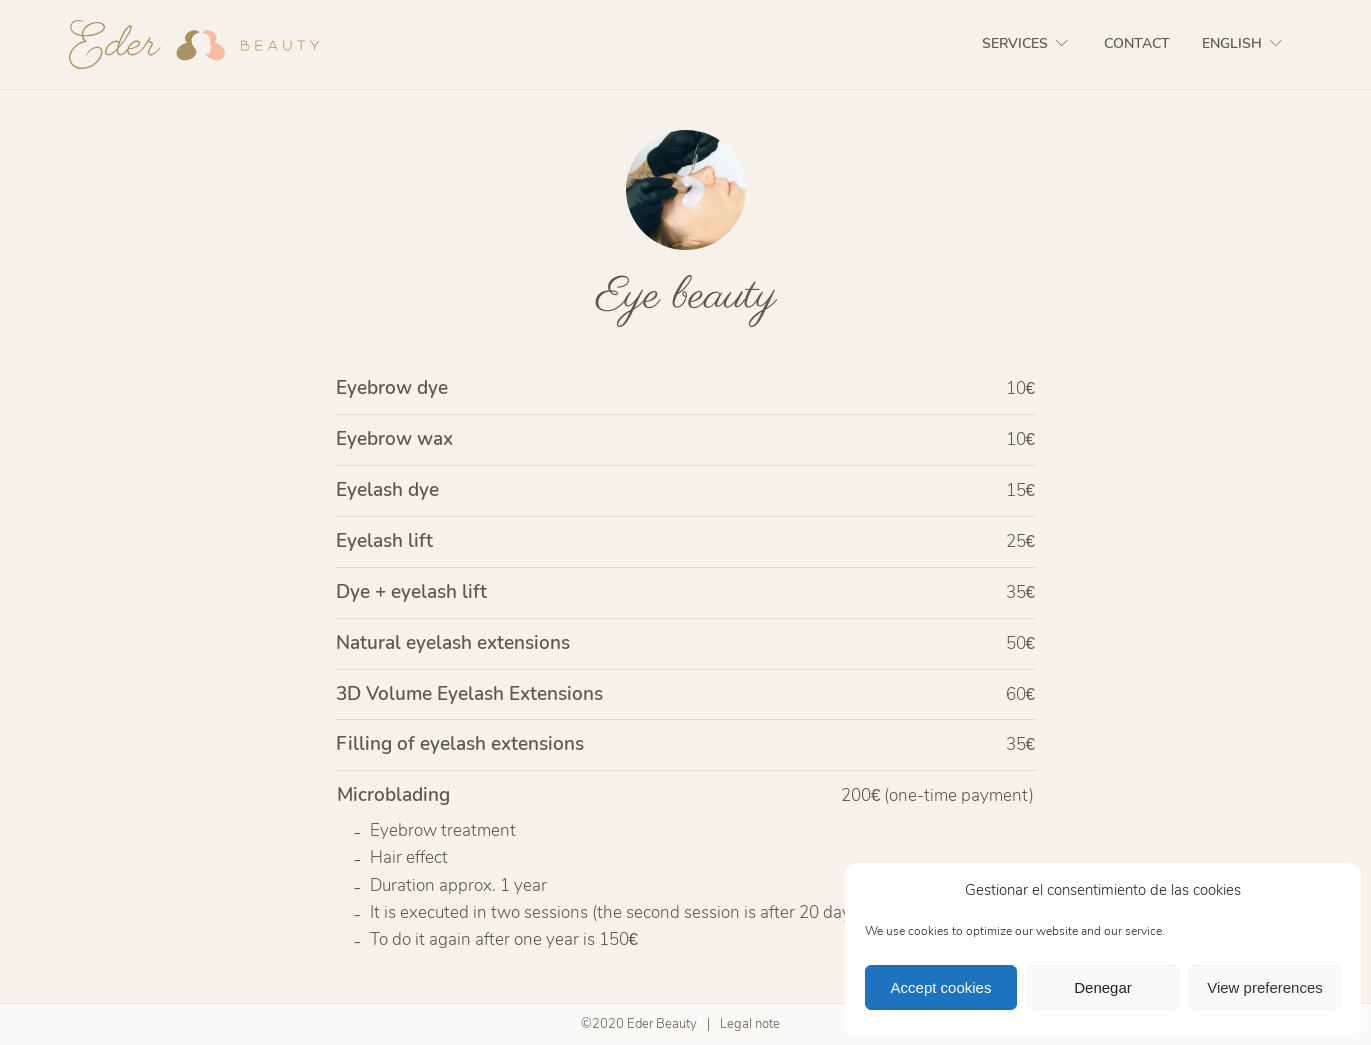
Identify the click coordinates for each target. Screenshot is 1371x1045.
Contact (1137, 43)
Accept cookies (941, 987)
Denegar (1103, 987)
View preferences (1265, 987)
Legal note (750, 1024)
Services (1027, 43)
